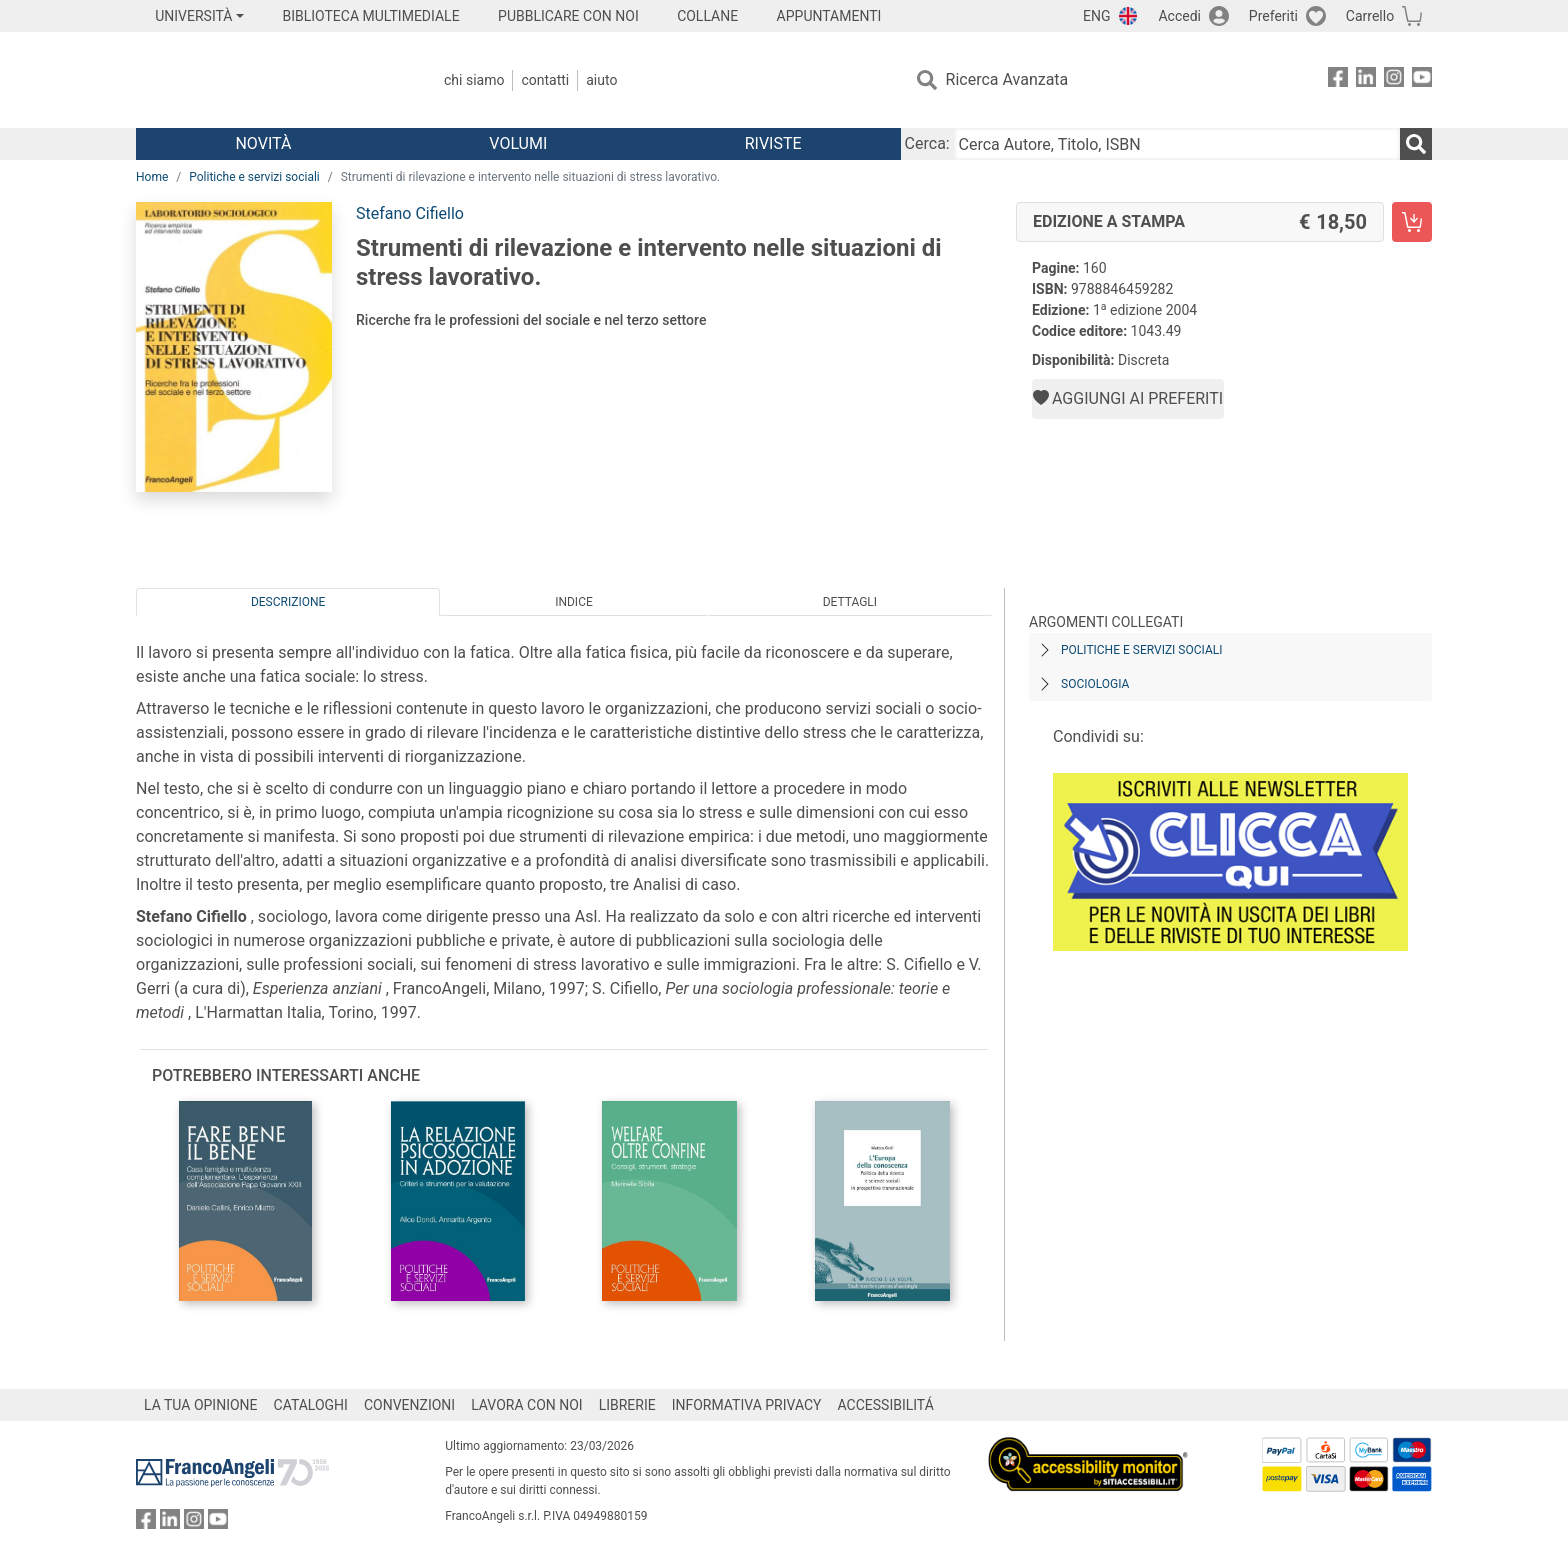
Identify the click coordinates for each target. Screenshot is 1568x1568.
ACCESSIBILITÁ (886, 1405)
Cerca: (927, 143)
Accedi (1179, 16)
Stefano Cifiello (410, 213)
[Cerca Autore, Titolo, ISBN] (1177, 144)
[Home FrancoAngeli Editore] (268, 80)
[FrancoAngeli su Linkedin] (1366, 80)
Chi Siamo (474, 80)
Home (152, 177)
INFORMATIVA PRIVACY (747, 1405)
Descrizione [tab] (288, 602)
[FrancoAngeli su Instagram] (1394, 80)
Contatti (545, 80)
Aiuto (601, 80)
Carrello (1370, 16)
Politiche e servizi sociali (254, 177)
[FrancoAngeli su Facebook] (1338, 80)
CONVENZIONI (409, 1405)
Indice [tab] (574, 602)
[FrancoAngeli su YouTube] (1422, 80)
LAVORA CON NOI (527, 1405)
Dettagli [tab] (850, 602)
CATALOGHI (311, 1405)
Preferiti (1273, 16)
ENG (1096, 16)
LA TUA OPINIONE (201, 1405)
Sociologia (1095, 684)
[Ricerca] (1416, 144)
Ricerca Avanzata (1007, 79)
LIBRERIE (627, 1405)
